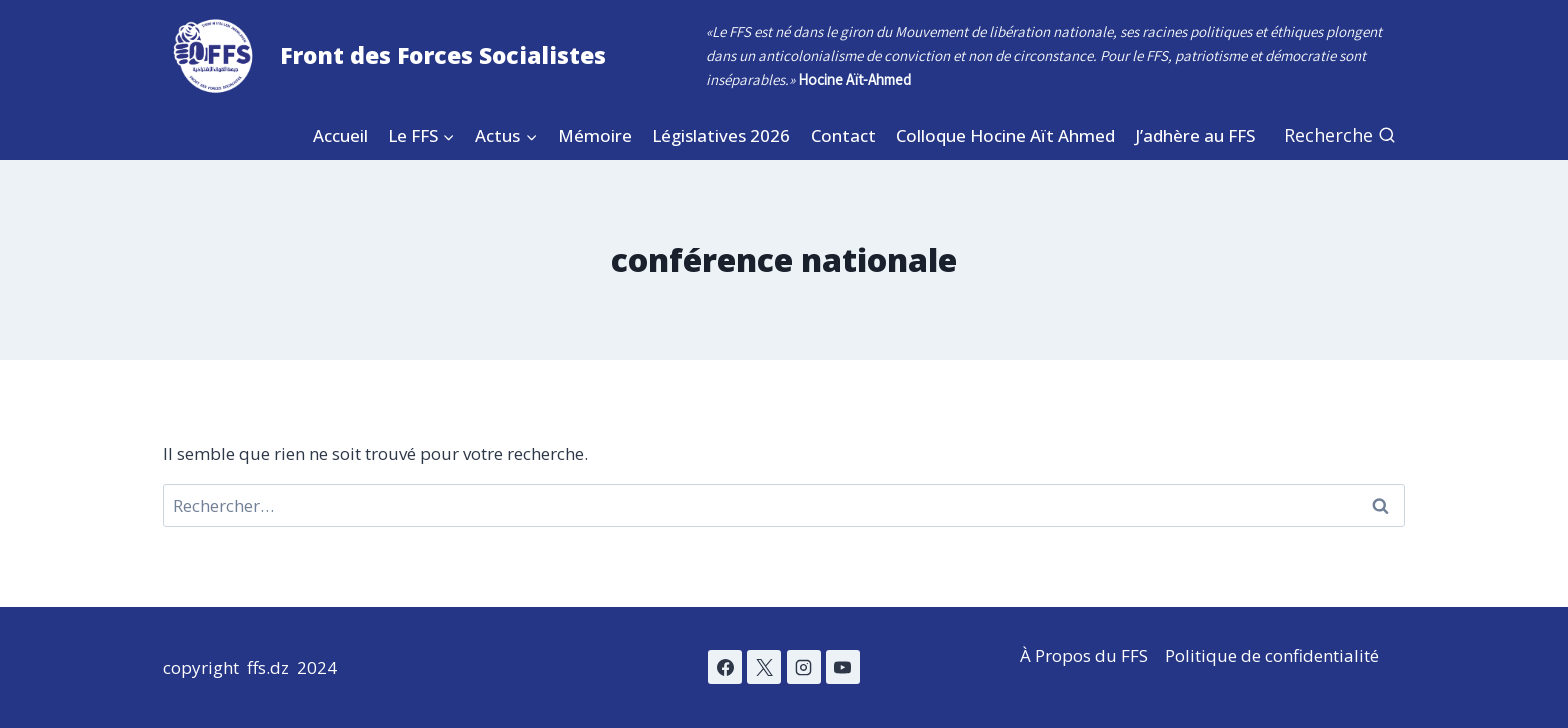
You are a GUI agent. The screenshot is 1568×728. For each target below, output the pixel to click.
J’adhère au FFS (1195, 135)
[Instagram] (804, 667)
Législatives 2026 (721, 135)
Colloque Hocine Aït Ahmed (1005, 135)
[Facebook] (725, 667)
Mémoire (595, 135)
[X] (764, 667)
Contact (843, 135)
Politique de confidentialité (1272, 655)
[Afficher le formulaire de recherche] (1340, 135)
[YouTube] (843, 667)
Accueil (340, 135)
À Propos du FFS (1084, 655)
